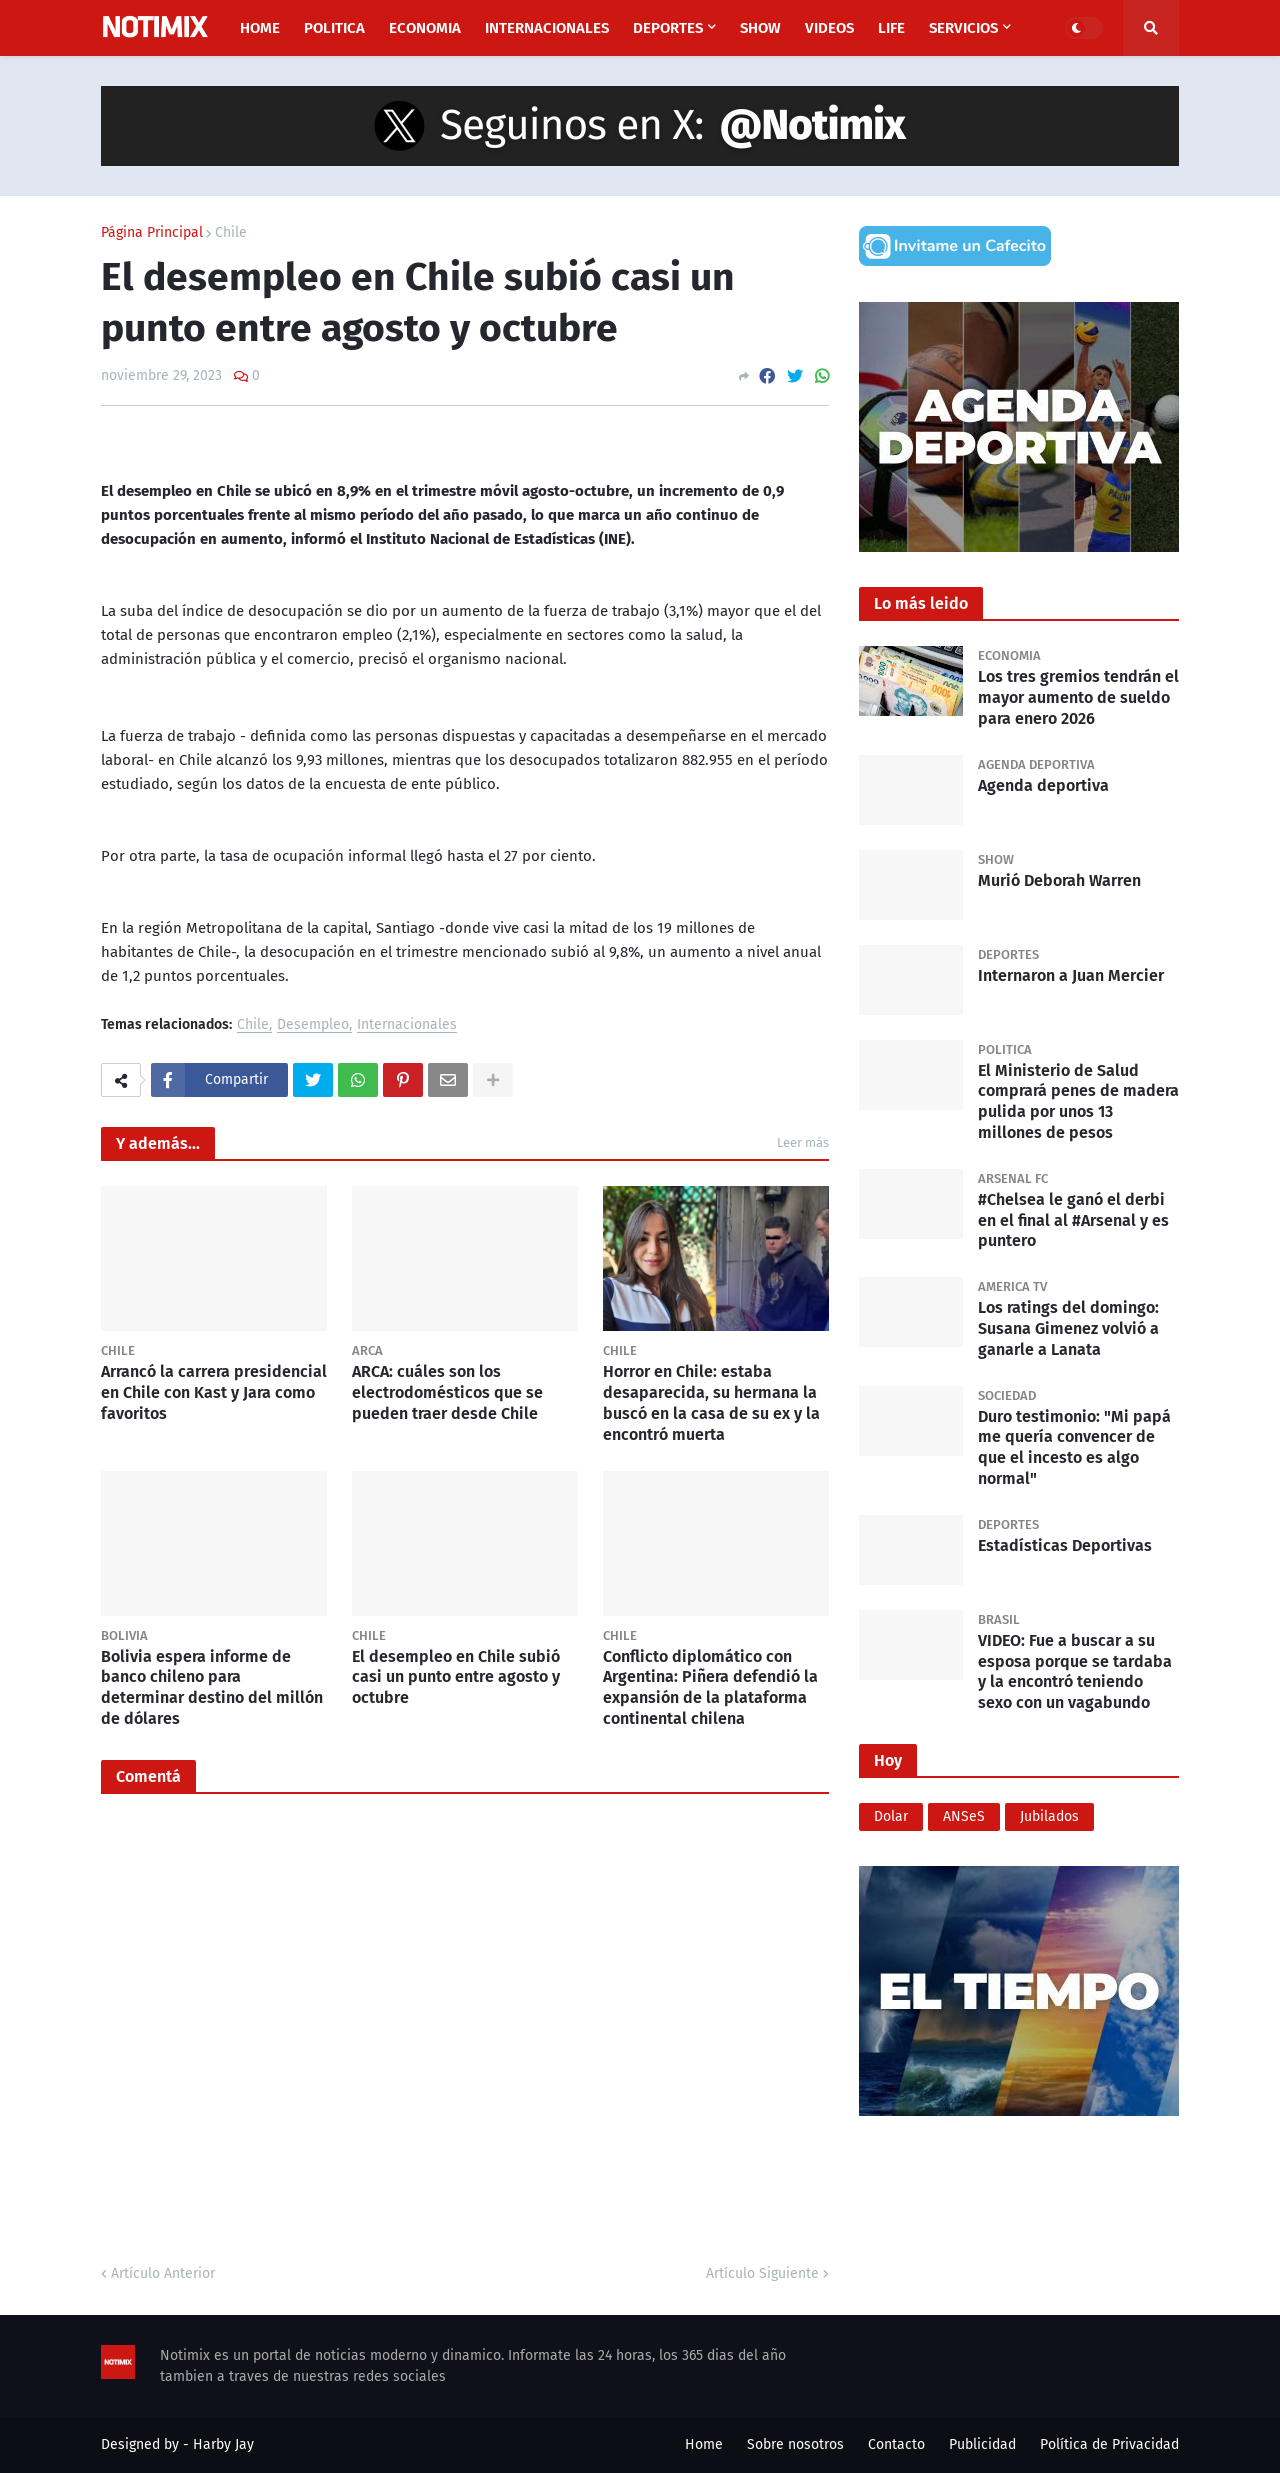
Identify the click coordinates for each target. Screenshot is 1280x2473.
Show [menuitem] (760, 28)
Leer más (803, 1142)
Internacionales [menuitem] (547, 28)
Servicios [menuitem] (963, 28)
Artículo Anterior (163, 2273)
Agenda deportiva (1043, 785)
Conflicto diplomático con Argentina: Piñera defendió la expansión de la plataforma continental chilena (710, 1687)
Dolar (891, 1816)
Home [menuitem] (260, 28)
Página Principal (152, 233)
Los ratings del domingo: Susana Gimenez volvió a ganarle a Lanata (1068, 1328)
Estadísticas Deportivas (1065, 1545)
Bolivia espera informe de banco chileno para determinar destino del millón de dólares (212, 1687)
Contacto (896, 2444)
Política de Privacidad (1109, 2444)
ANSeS (964, 1816)
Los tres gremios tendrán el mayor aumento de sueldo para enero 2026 (1078, 697)
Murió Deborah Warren (1059, 880)
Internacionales (407, 1025)
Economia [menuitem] (425, 28)
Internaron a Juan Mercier (1071, 975)
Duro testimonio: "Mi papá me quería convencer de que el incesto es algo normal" (1074, 1447)
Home (704, 2444)
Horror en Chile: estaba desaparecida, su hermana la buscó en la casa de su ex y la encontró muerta (711, 1402)
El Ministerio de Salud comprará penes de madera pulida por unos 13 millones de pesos (1078, 1101)
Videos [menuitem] (829, 28)
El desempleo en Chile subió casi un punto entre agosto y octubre (456, 1677)
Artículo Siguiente (762, 2273)
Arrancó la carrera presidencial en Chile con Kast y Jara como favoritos (214, 1392)
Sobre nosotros (795, 2444)
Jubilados (1049, 1816)
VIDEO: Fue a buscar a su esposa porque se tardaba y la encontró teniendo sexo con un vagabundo (1075, 1671)
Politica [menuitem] (334, 28)
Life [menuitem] (891, 28)
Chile (231, 233)
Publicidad (982, 2444)
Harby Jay (223, 2444)
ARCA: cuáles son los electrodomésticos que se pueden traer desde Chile (447, 1392)
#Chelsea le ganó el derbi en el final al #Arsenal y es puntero (1073, 1220)
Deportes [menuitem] (668, 28)
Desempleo (313, 1025)
